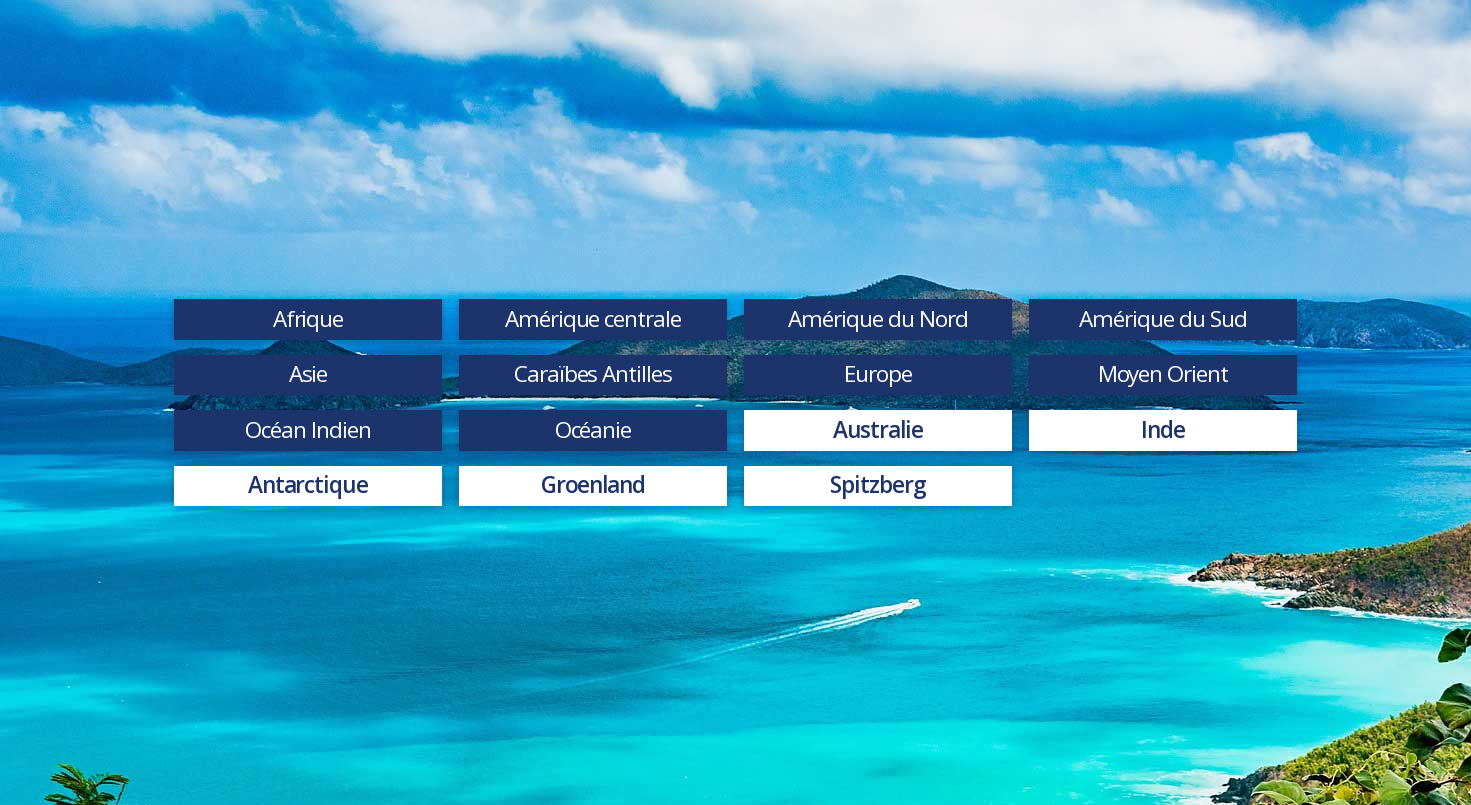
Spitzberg (878, 484)
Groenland (593, 484)
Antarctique (308, 484)
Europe (878, 373)
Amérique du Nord (878, 318)
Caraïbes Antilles (593, 373)
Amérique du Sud (1163, 318)
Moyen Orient (1163, 373)
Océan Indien (308, 429)
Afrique (308, 318)
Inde (1163, 429)
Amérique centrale (593, 318)
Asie (308, 373)
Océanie (593, 429)
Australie (878, 429)
